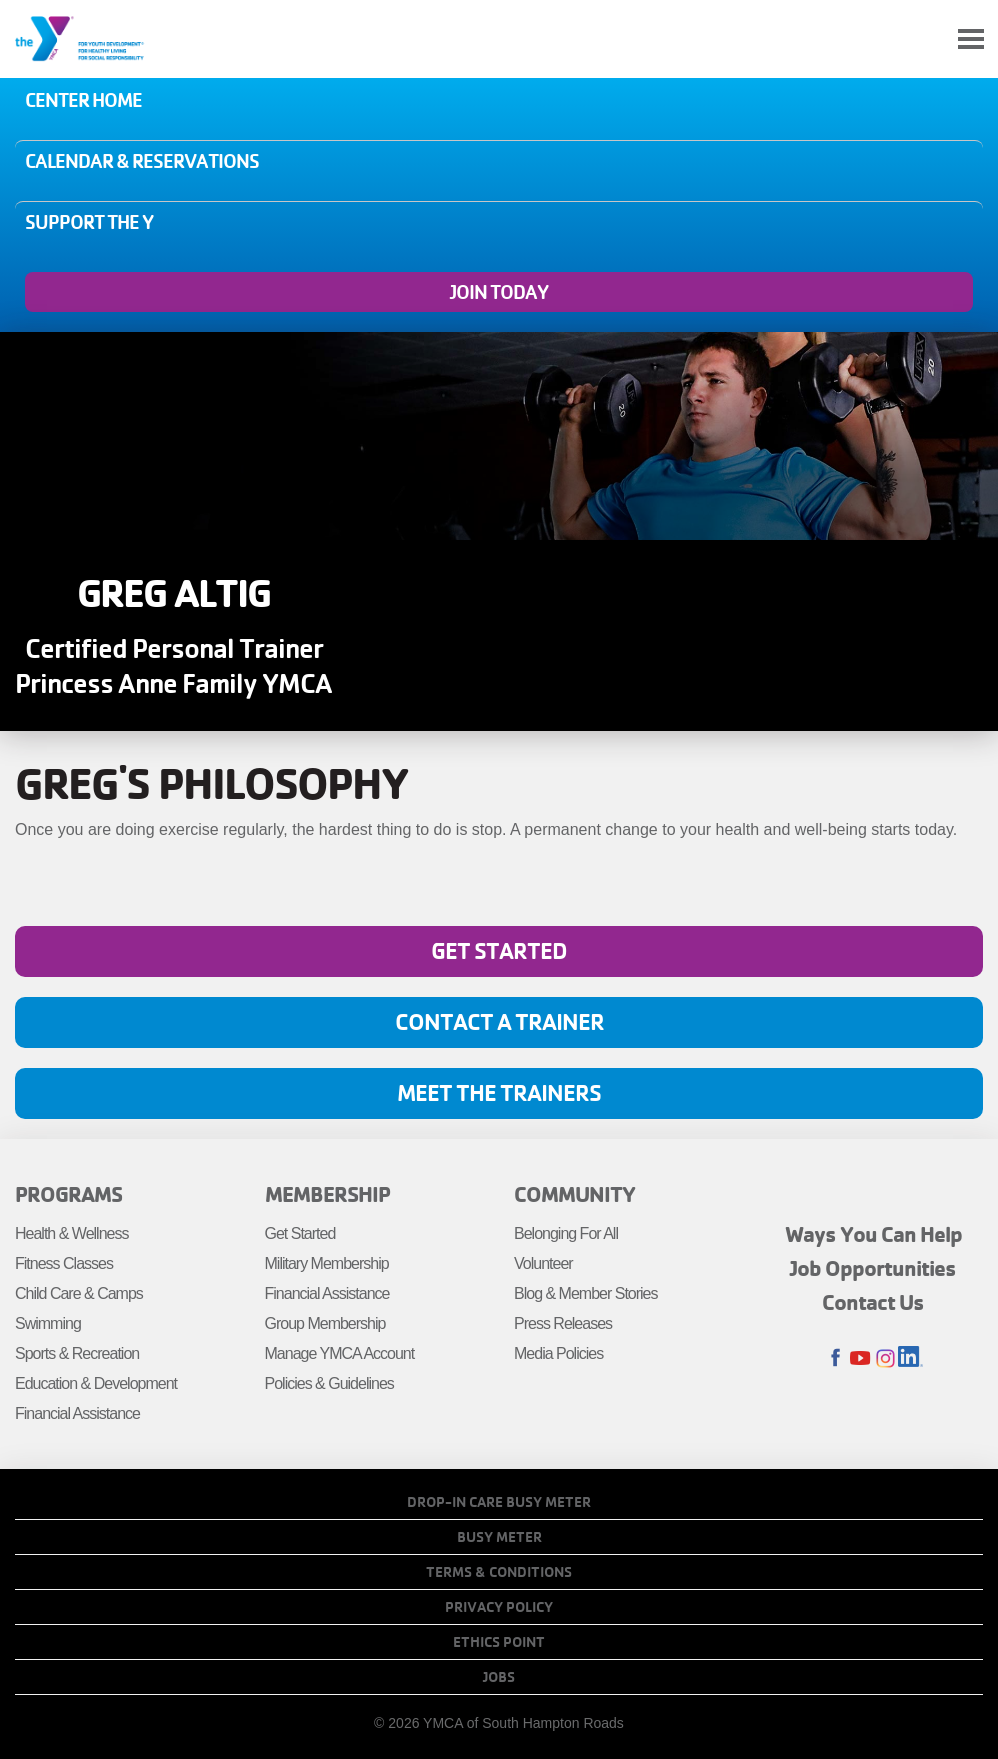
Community (574, 1194)
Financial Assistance (77, 1413)
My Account (924, 39)
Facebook (835, 1358)
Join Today (499, 292)
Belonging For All (566, 1233)
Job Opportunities (873, 1268)
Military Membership (327, 1263)
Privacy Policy (499, 1607)
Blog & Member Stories (586, 1293)
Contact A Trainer (499, 1021)
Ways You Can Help (873, 1234)
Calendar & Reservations (142, 161)
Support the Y (89, 222)
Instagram (885, 1358)
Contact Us (873, 1302)
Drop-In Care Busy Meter (499, 1502)
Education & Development (96, 1383)
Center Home (83, 100)
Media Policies (558, 1353)
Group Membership (325, 1323)
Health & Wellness (71, 1233)
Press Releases (563, 1323)
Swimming (48, 1323)
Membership (327, 1194)
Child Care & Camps (79, 1293)
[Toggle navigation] (971, 39)
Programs (68, 1194)
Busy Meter (499, 1537)
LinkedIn (910, 1358)
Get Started (499, 950)
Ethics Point (499, 1642)
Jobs (499, 1677)
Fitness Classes (64, 1263)
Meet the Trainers (499, 1092)
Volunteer (543, 1263)
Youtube (860, 1358)
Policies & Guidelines (329, 1383)
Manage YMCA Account (340, 1353)
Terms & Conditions (499, 1572)
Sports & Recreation (77, 1353)
